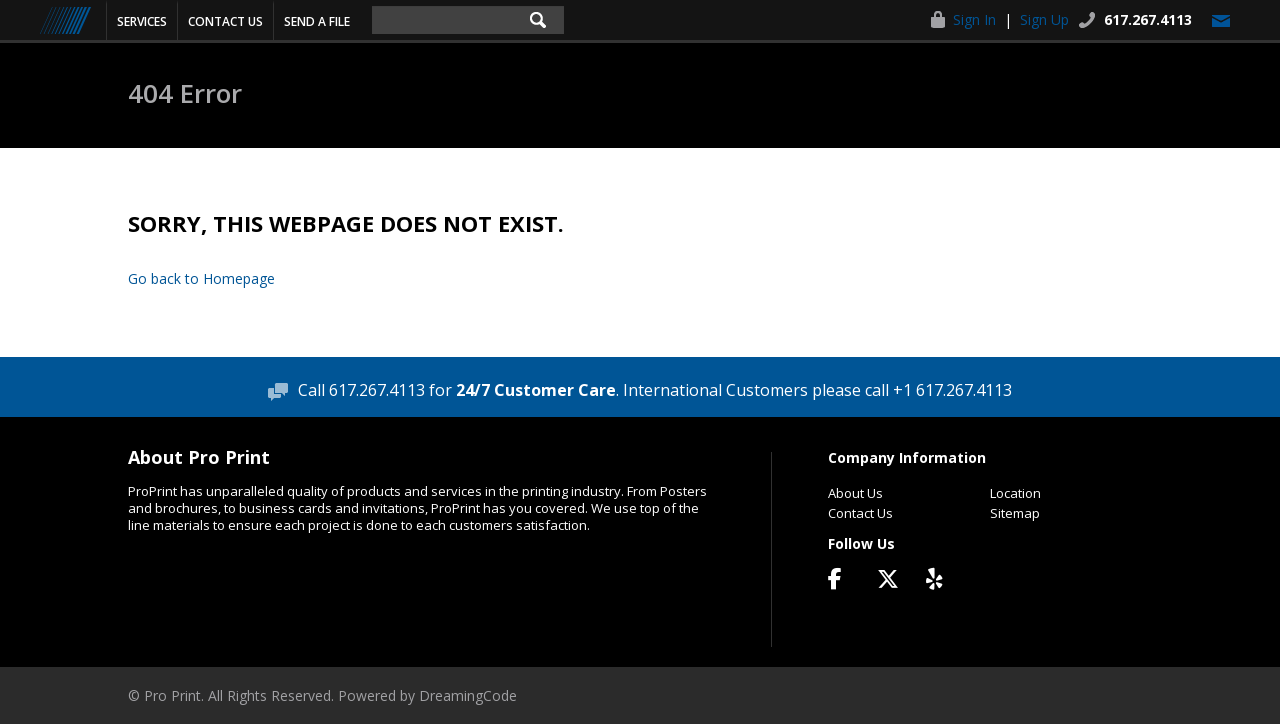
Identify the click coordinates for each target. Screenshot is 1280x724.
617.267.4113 (1148, 19)
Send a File (317, 21)
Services (142, 21)
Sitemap (1015, 513)
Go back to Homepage (201, 278)
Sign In (974, 19)
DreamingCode (468, 695)
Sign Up (1044, 19)
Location (1015, 493)
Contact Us (225, 21)
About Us (855, 493)
